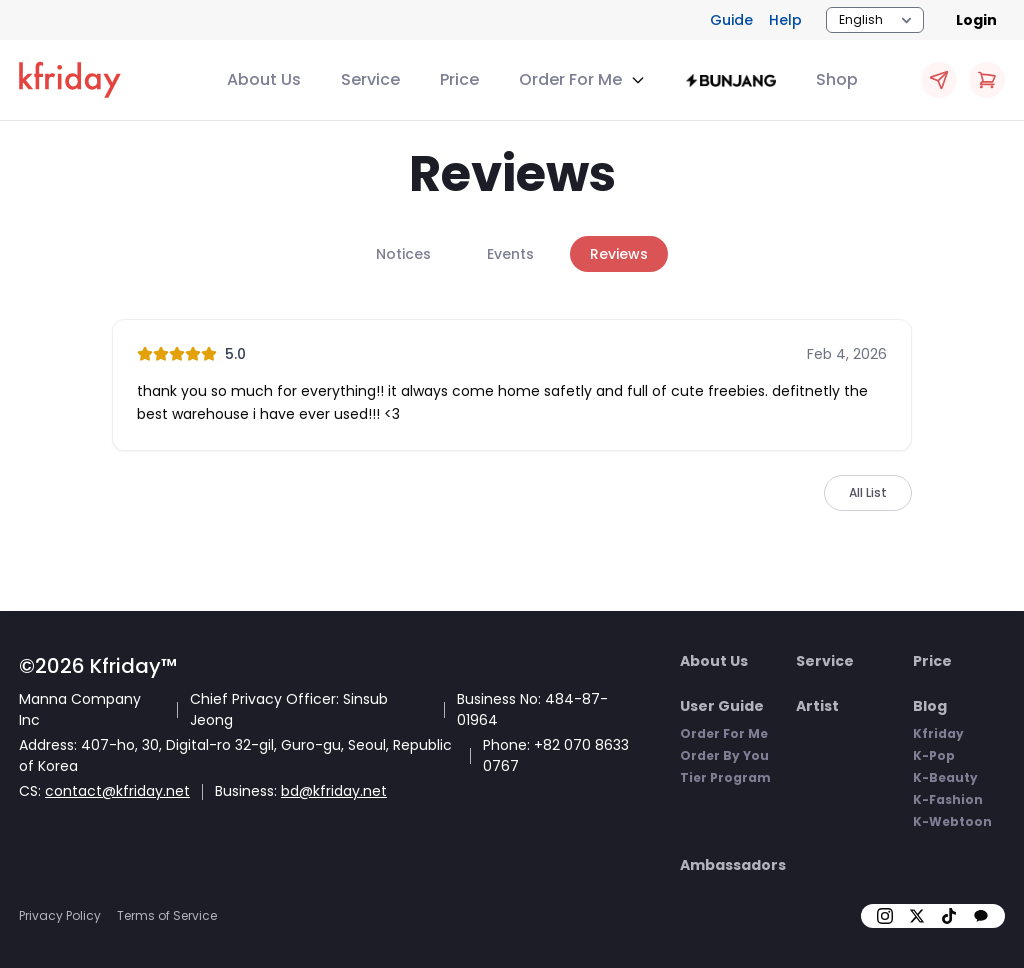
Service (370, 79)
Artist (817, 706)
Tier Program (725, 777)
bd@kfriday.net (334, 791)
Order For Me (724, 733)
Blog (930, 706)
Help (785, 20)
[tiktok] (949, 916)
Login (976, 20)
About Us (264, 79)
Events (510, 254)
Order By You (724, 755)
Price (459, 79)
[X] (917, 916)
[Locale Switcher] (875, 20)
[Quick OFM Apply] (939, 80)
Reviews (619, 254)
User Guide (722, 706)
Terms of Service (167, 915)
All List (868, 492)
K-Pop (934, 755)
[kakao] (981, 916)
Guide (731, 20)
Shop (837, 79)
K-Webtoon (952, 821)
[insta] (885, 916)
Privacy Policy (60, 915)
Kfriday (938, 733)
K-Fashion (948, 799)
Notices (403, 254)
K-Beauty (945, 777)
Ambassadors (733, 865)
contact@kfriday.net (117, 791)
